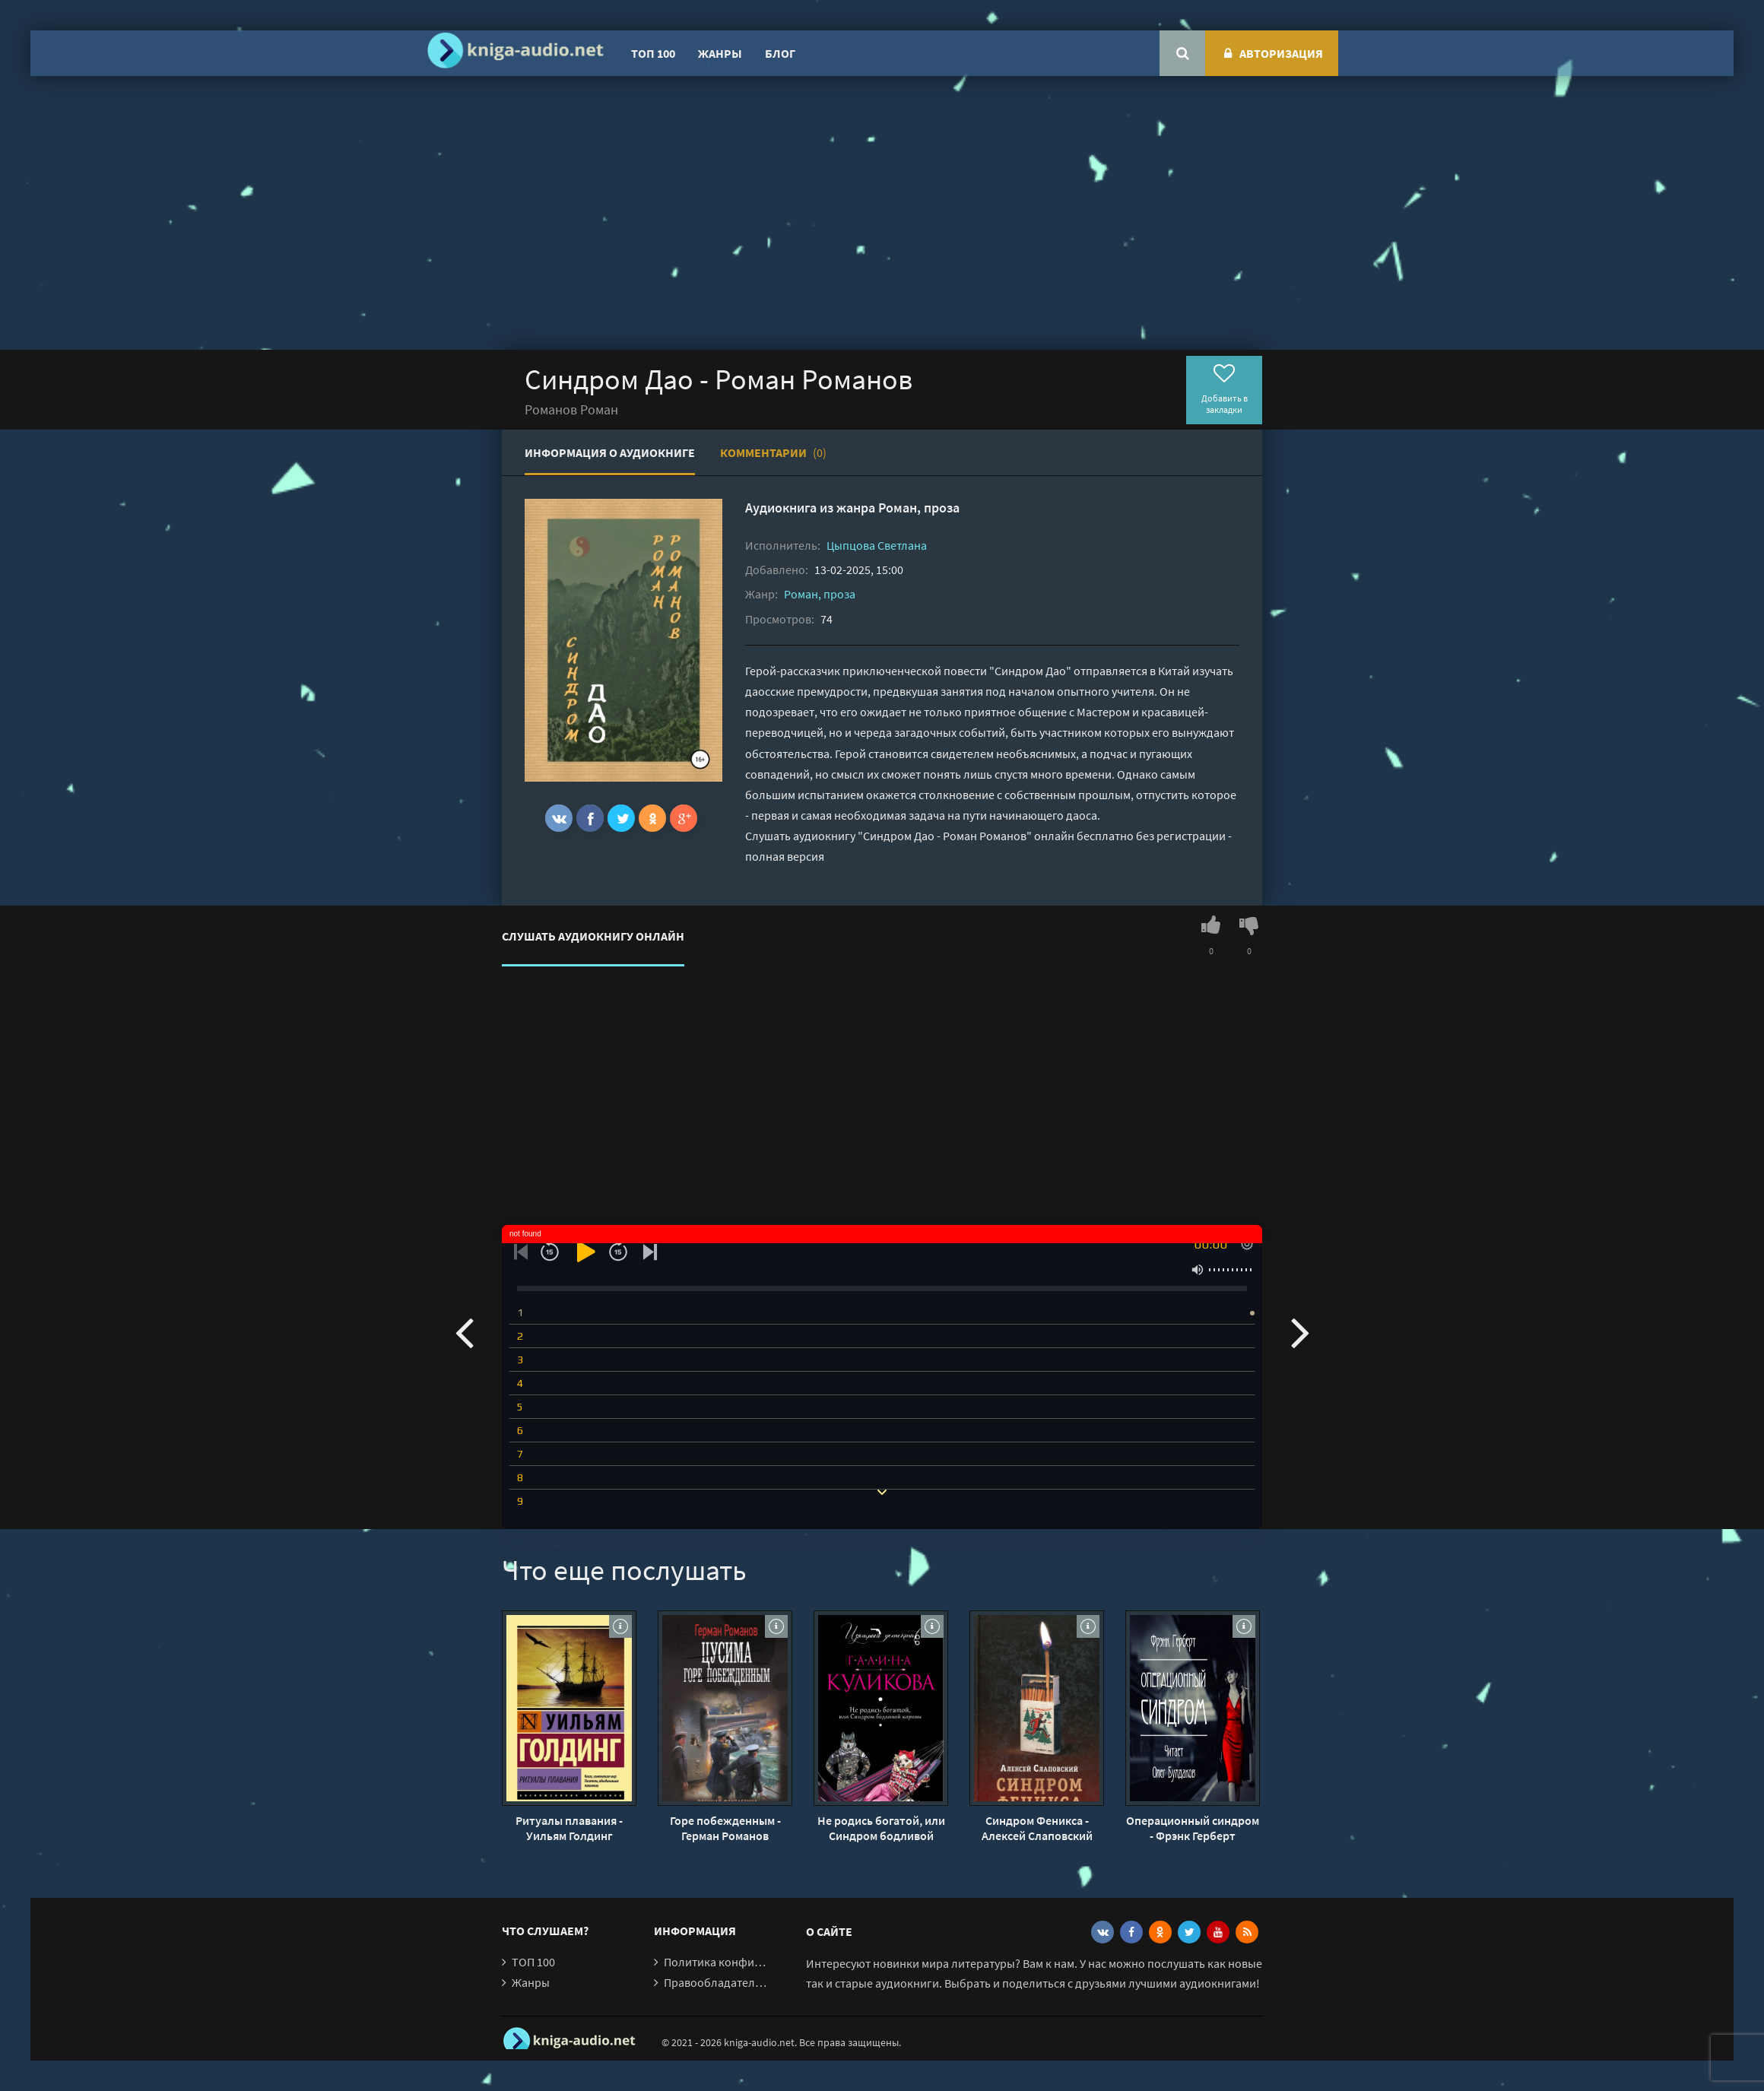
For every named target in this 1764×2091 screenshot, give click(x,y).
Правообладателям (716, 1982)
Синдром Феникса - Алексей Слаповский (1037, 1828)
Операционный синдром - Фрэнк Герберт (1192, 1828)
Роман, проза (919, 507)
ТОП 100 (653, 53)
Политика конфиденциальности (751, 1961)
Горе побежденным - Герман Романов (725, 1828)
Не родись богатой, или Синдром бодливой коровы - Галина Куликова (881, 1828)
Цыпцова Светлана (876, 545)
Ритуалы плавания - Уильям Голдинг (569, 1828)
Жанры (720, 53)
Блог (780, 53)
